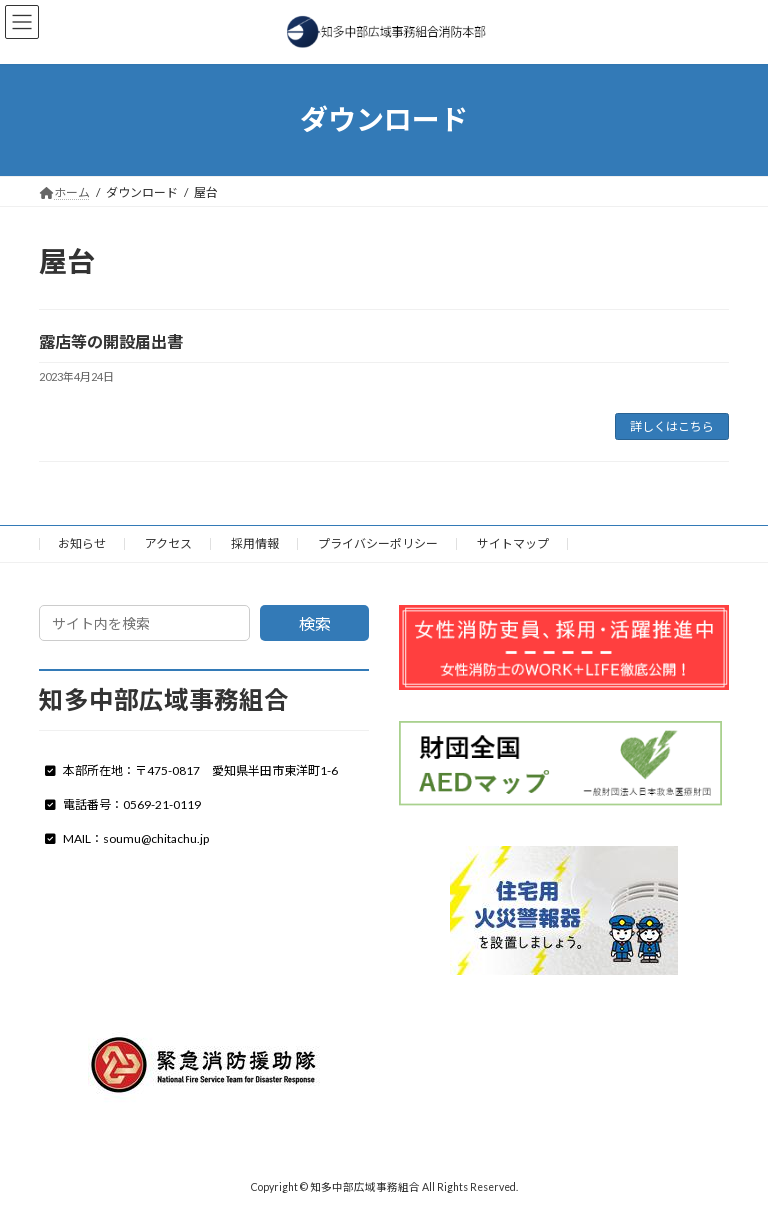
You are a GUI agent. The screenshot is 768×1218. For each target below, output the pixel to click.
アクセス (168, 543)
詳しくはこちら (672, 426)
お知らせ (82, 543)
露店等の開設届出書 (111, 341)
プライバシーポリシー (378, 543)
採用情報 (255, 543)
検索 (315, 623)
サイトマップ (513, 543)
